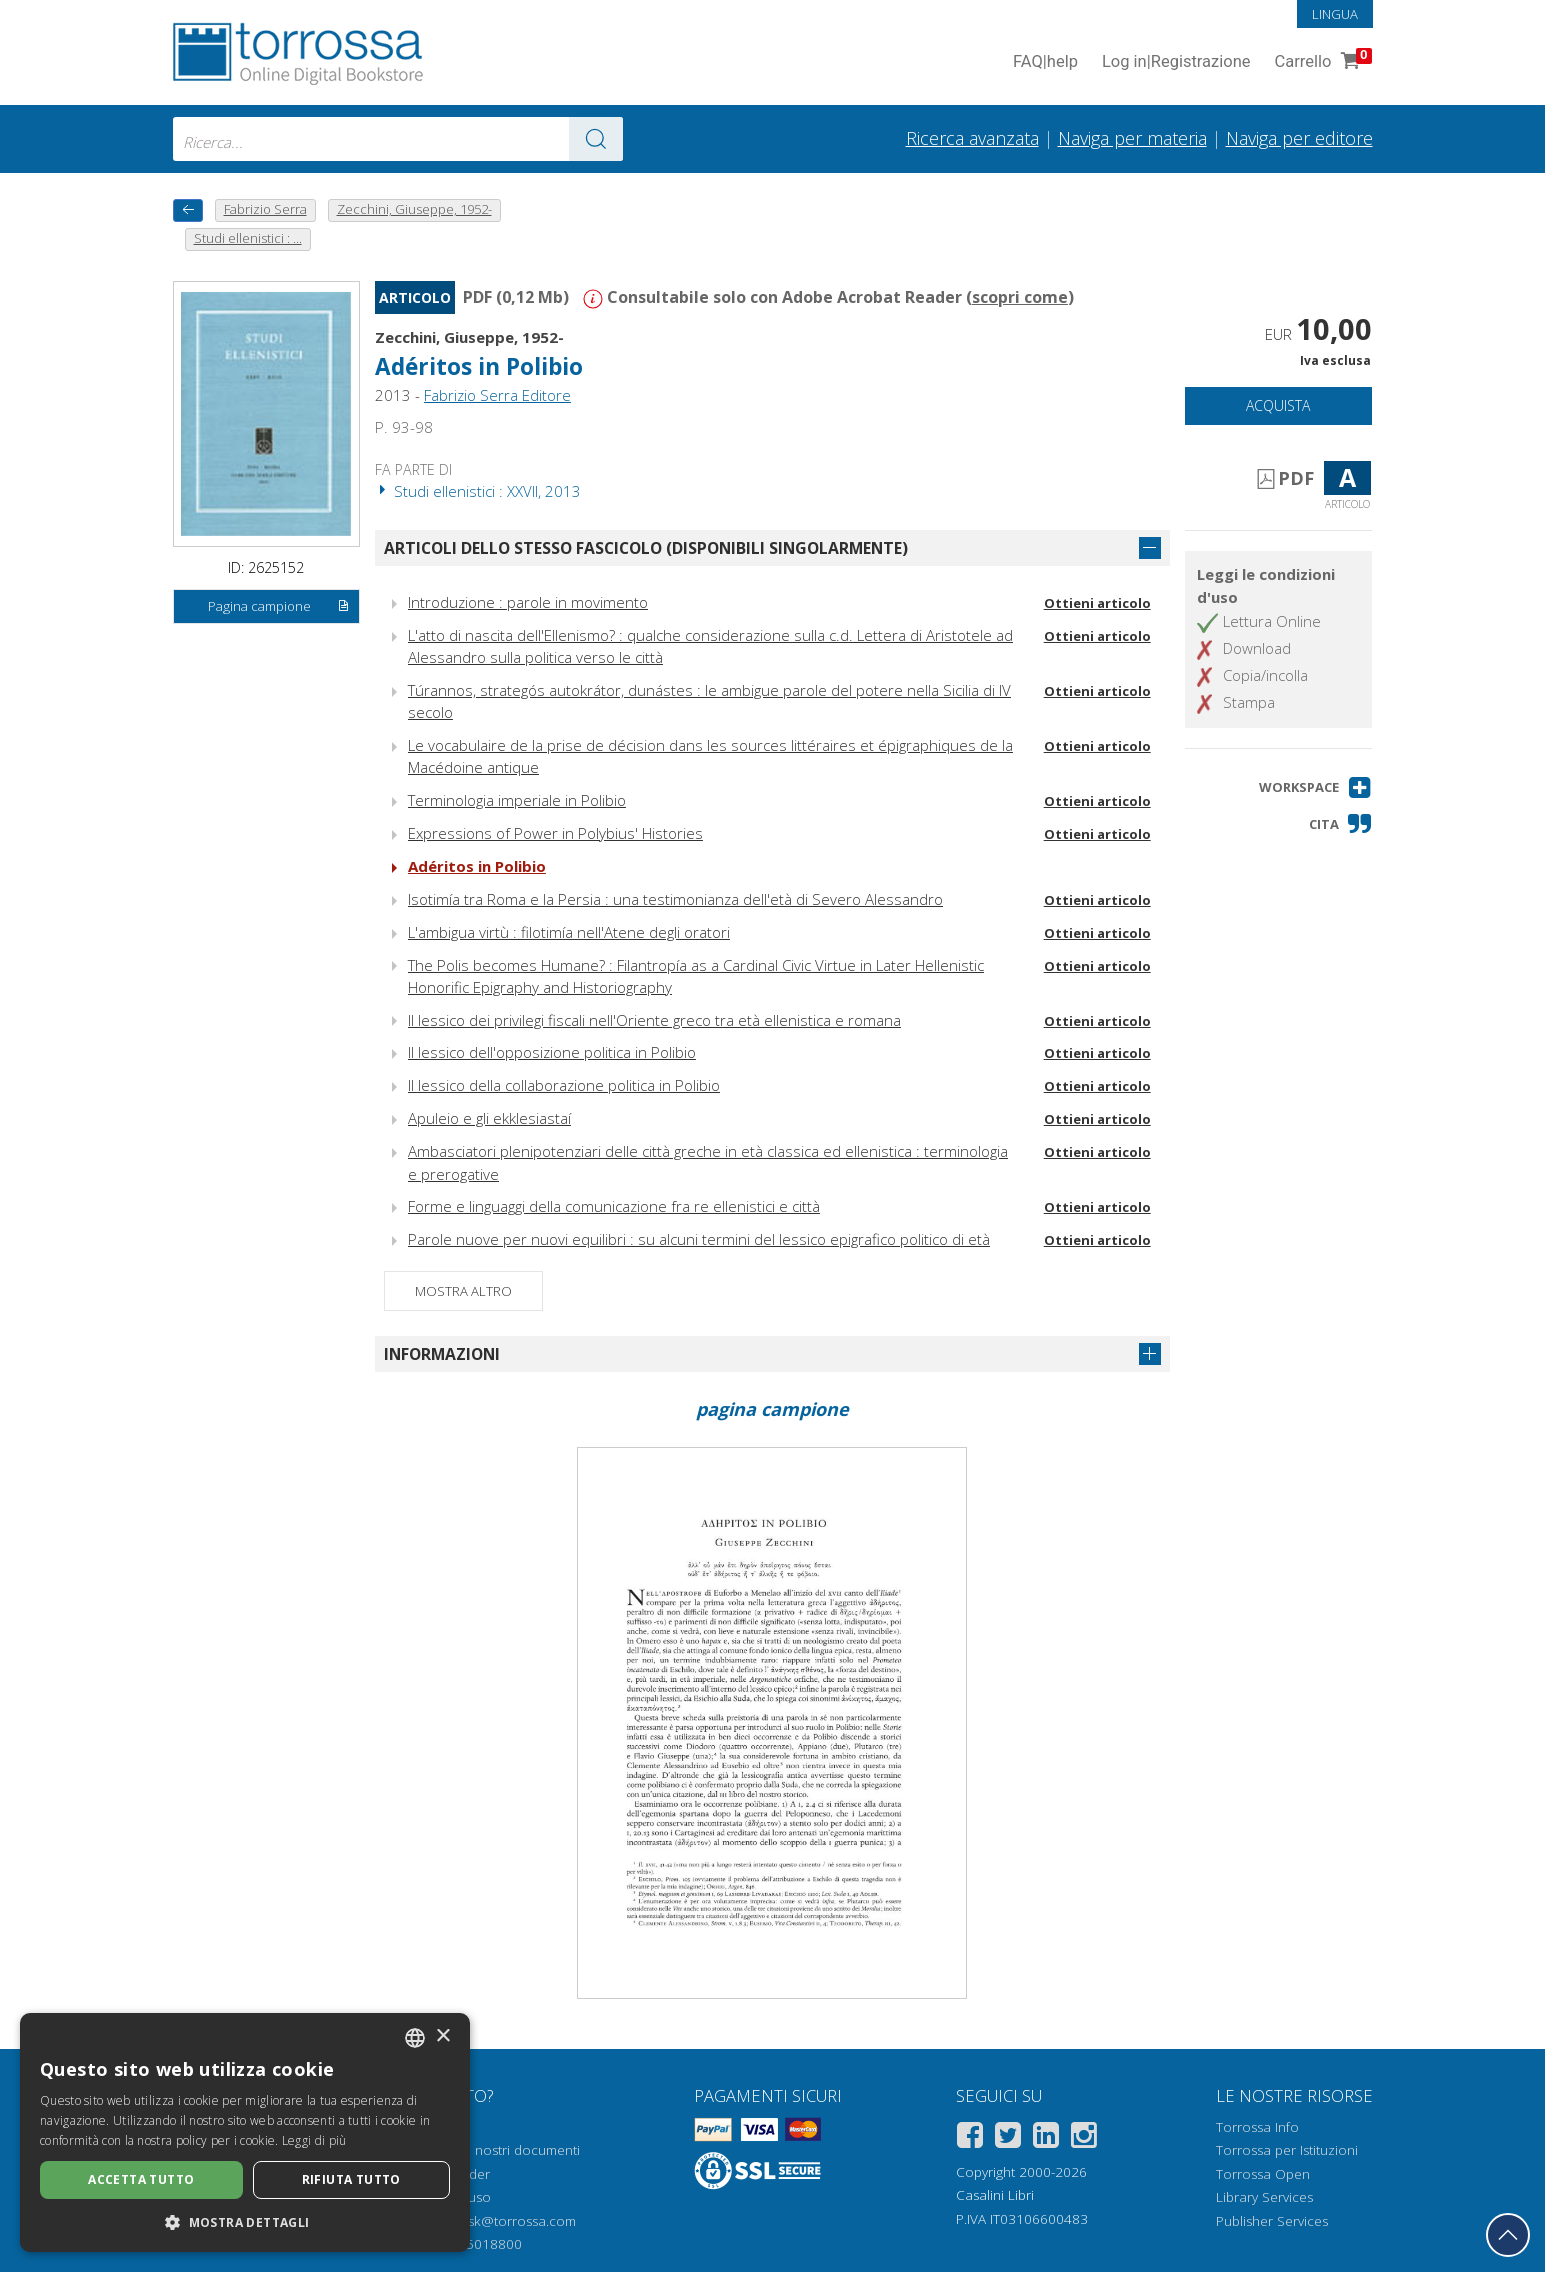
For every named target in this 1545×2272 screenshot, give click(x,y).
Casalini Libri (995, 2195)
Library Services (1264, 2197)
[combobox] (398, 139)
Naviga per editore (1299, 138)
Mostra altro (463, 1291)
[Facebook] (970, 2138)
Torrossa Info (1257, 2127)
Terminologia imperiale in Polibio (517, 800)
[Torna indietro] (188, 210)
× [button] (442, 2036)
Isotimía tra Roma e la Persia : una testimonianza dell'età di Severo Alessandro (675, 899)
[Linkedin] (1046, 2138)
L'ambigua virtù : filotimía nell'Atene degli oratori (569, 932)
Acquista (1278, 405)
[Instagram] (1084, 2138)
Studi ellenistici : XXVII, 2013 (478, 491)
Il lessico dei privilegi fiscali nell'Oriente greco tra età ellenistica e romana (654, 1020)
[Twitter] (1008, 2138)
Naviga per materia (1132, 138)
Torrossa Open (1263, 2174)
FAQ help (1045, 62)
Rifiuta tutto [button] (351, 2179)
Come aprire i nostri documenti (483, 2150)
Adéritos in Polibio (479, 366)
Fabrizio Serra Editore (497, 395)
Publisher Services (1272, 2221)
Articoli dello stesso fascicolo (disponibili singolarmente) (646, 548)
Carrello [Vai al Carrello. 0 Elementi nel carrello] (1321, 62)
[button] (1315, 787)
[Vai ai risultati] (596, 139)
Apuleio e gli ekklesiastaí (489, 1118)
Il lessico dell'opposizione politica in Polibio (552, 1052)
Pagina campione (279, 607)
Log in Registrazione (1176, 62)
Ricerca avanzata (972, 138)
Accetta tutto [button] (141, 2179)
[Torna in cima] (1508, 2235)
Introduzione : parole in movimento (528, 602)
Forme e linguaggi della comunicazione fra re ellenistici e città (614, 1206)
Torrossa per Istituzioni (1287, 2150)
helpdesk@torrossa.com (500, 2221)
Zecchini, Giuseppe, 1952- (469, 337)
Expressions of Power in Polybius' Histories (555, 833)
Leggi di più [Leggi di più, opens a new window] (314, 2140)
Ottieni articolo (1097, 603)
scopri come (1020, 297)
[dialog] (245, 2132)
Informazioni (442, 1354)
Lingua (1335, 14)
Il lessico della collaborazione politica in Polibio (564, 1085)
